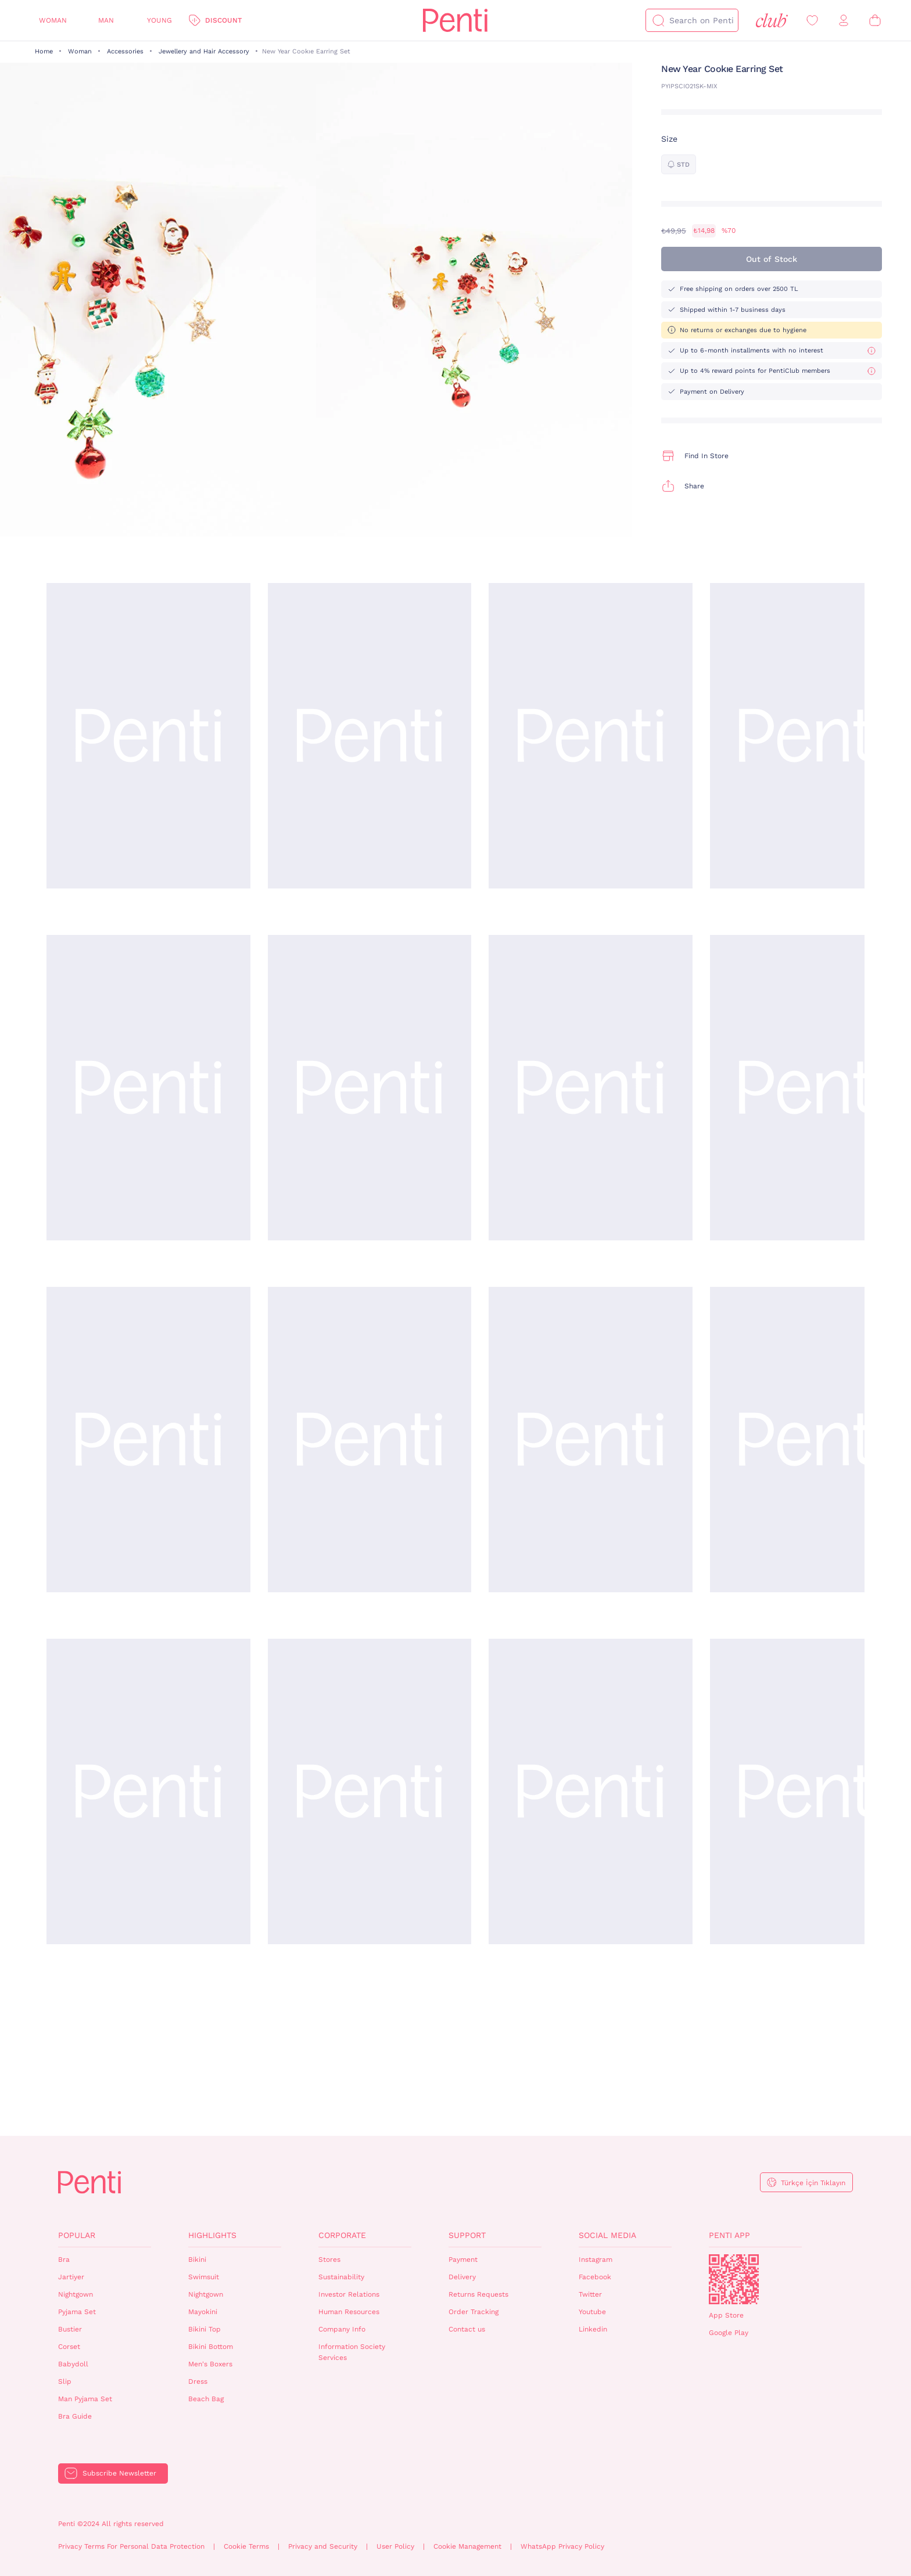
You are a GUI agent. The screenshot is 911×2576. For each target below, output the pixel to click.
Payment (463, 2259)
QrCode (734, 2279)
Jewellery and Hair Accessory (204, 51)
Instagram (595, 2259)
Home (44, 51)
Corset (69, 2347)
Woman (53, 20)
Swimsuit (203, 2277)
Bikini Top (204, 2329)
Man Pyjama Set (85, 2399)
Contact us (467, 2329)
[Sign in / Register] (844, 20)
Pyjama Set (77, 2312)
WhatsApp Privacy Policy (562, 2546)
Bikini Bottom (210, 2347)
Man (106, 20)
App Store (726, 2315)
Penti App (729, 2235)
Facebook (595, 2277)
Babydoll (73, 2364)
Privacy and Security (322, 2546)
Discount (223, 20)
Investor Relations (348, 2294)
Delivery (462, 2277)
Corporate (342, 2235)
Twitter (590, 2294)
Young (159, 20)
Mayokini (202, 2312)
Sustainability (341, 2277)
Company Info (341, 2329)
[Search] (658, 20)
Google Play (728, 2333)
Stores (329, 2259)
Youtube (592, 2312)
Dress (197, 2381)
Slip (64, 2381)
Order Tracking (473, 2312)
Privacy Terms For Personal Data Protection (131, 2546)
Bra (64, 2259)
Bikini (197, 2259)
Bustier (70, 2329)
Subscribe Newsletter (119, 2473)
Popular (76, 2235)
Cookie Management (467, 2546)
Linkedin (593, 2329)
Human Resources (348, 2312)
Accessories (125, 51)
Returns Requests (478, 2294)
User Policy (395, 2546)
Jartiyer (71, 2277)
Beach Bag (206, 2399)
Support (467, 2235)
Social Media (607, 2235)
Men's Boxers (210, 2364)
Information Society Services (351, 2352)
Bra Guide (75, 2416)
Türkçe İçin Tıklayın (813, 2183)
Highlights (212, 2235)
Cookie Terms (246, 2546)
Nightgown (75, 2294)
